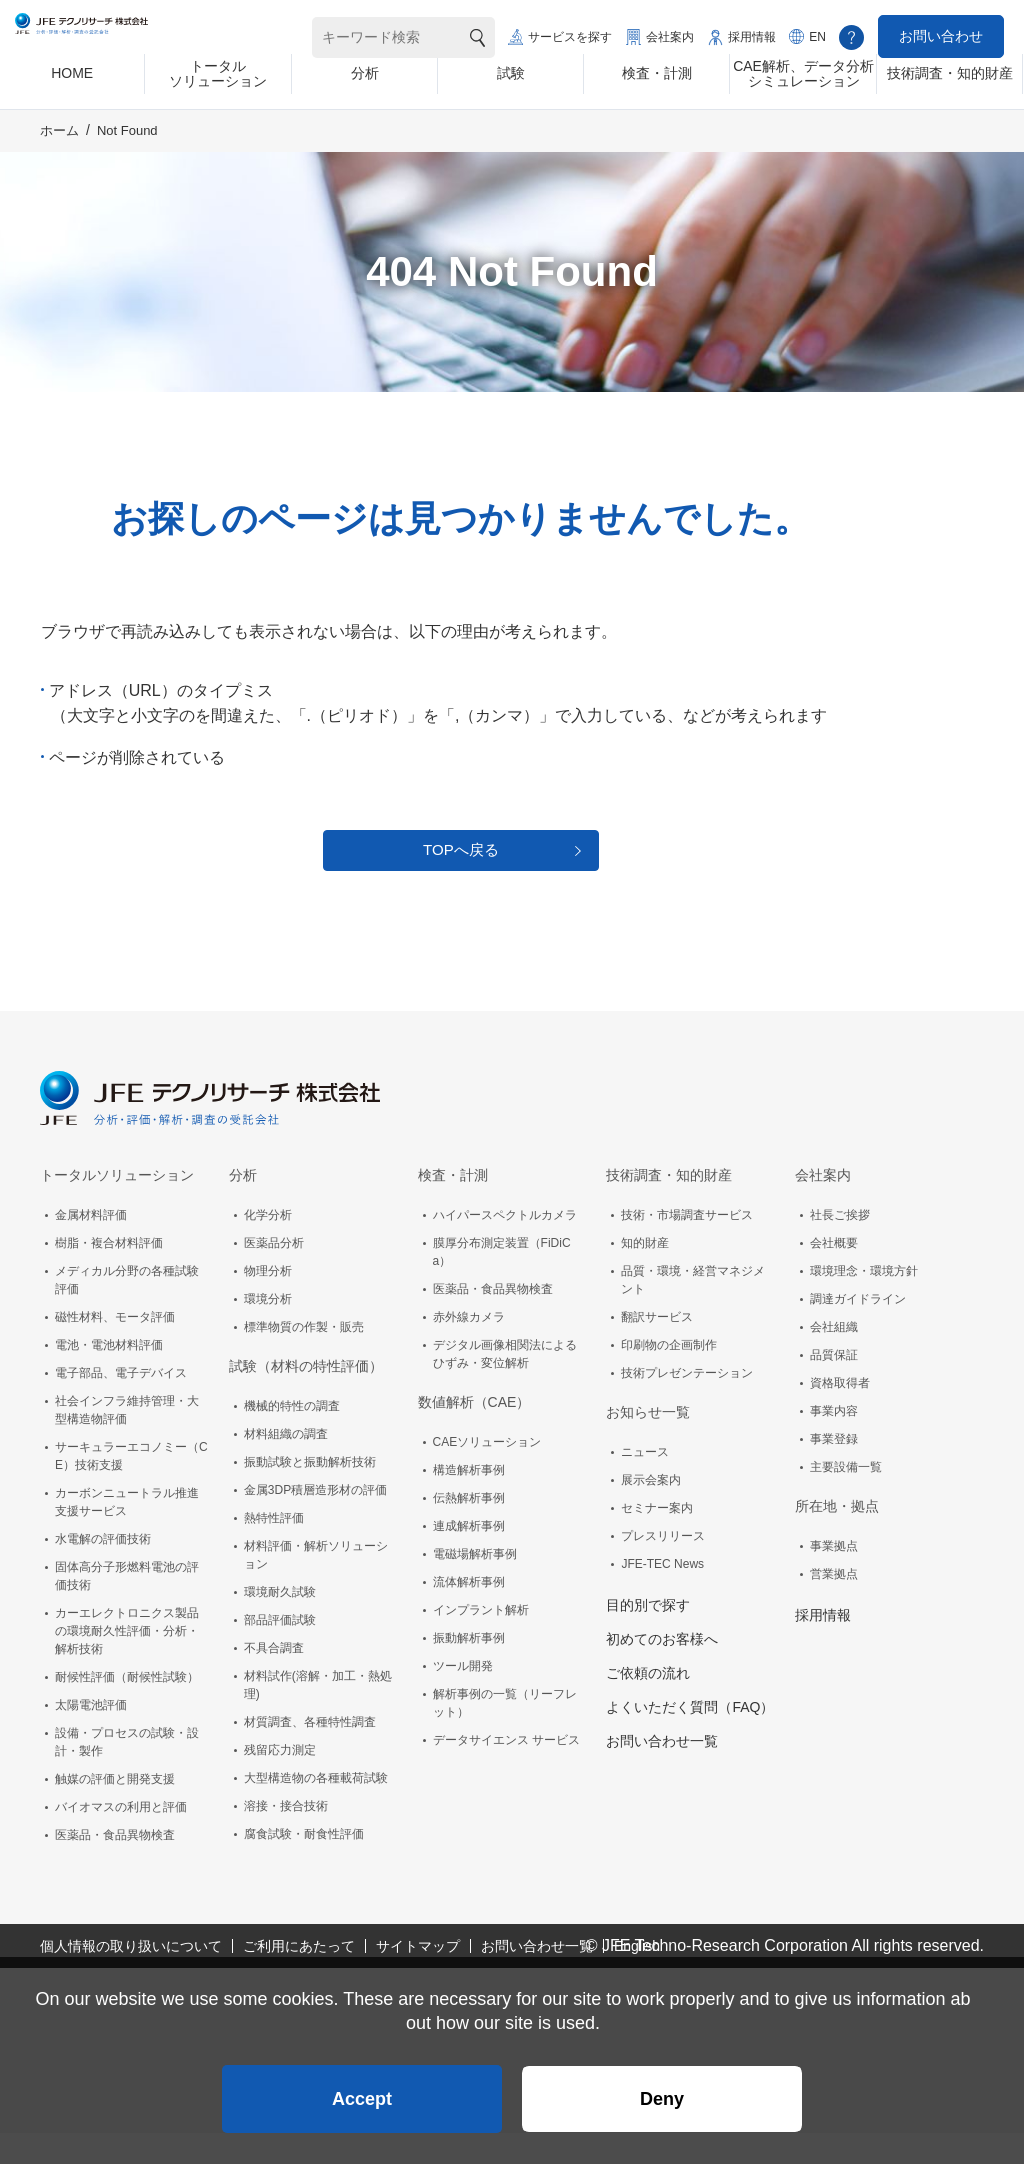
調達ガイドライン (858, 1330)
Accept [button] (362, 2090)
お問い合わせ (941, 36)
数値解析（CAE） (474, 1433)
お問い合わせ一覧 (662, 1772)
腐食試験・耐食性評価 (304, 1865)
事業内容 (834, 1442)
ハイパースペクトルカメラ (505, 1246)
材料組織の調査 (286, 1465)
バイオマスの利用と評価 (121, 1838)
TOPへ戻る (461, 873)
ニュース (645, 1483)
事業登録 (834, 1470)
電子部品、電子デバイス (121, 1404)
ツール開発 (463, 1697)
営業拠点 (834, 1605)
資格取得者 (840, 1414)
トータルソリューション (117, 1206)
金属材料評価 (91, 1246)
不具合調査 (274, 1679)
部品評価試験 (280, 1651)
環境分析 (268, 1330)
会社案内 (670, 37)
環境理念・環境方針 (864, 1302)
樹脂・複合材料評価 (109, 1274)
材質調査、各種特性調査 (310, 1753)
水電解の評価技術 (103, 1570)
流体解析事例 (469, 1613)
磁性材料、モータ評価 (115, 1348)
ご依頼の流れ (648, 1704)
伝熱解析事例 (469, 1529)
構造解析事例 (469, 1501)
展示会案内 (651, 1511)
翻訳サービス (657, 1348)
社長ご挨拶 (840, 1246)
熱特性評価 (274, 1549)
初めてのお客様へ (662, 1670)
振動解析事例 (469, 1669)
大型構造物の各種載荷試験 (316, 1809)
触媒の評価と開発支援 (115, 1810)
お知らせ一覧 (648, 1443)
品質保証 (834, 1386)
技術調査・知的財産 (669, 1206)
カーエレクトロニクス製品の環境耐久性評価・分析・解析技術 (127, 1662)
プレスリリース (663, 1567)
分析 (243, 1206)
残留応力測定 (280, 1781)
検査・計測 (453, 1206)
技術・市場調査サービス (687, 1246)
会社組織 (834, 1358)
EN (817, 37)
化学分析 (268, 1246)
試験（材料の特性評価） (306, 1397)
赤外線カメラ (469, 1348)
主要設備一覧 (846, 1498)
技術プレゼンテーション (687, 1404)
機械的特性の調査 (292, 1437)
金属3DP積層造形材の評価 (315, 1521)
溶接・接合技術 (286, 1837)
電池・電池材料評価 (109, 1376)
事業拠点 (834, 1577)
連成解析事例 (469, 1557)
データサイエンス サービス (506, 1771)
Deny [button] (662, 2090)
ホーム (59, 146)
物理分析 (268, 1302)
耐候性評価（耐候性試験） (127, 1708)
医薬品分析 (274, 1274)
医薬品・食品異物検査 (115, 1866)
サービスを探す (570, 37)
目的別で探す (648, 1636)
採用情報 (752, 37)
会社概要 (834, 1274)
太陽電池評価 (91, 1736)
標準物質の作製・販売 (304, 1358)
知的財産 (645, 1274)
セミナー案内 (657, 1539)
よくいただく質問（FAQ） (690, 1738)
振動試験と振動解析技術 (310, 1493)
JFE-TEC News (662, 1595)
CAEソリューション (487, 1473)
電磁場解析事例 (475, 1585)
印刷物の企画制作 (669, 1376)
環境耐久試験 (280, 1623)
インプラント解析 (481, 1641)
